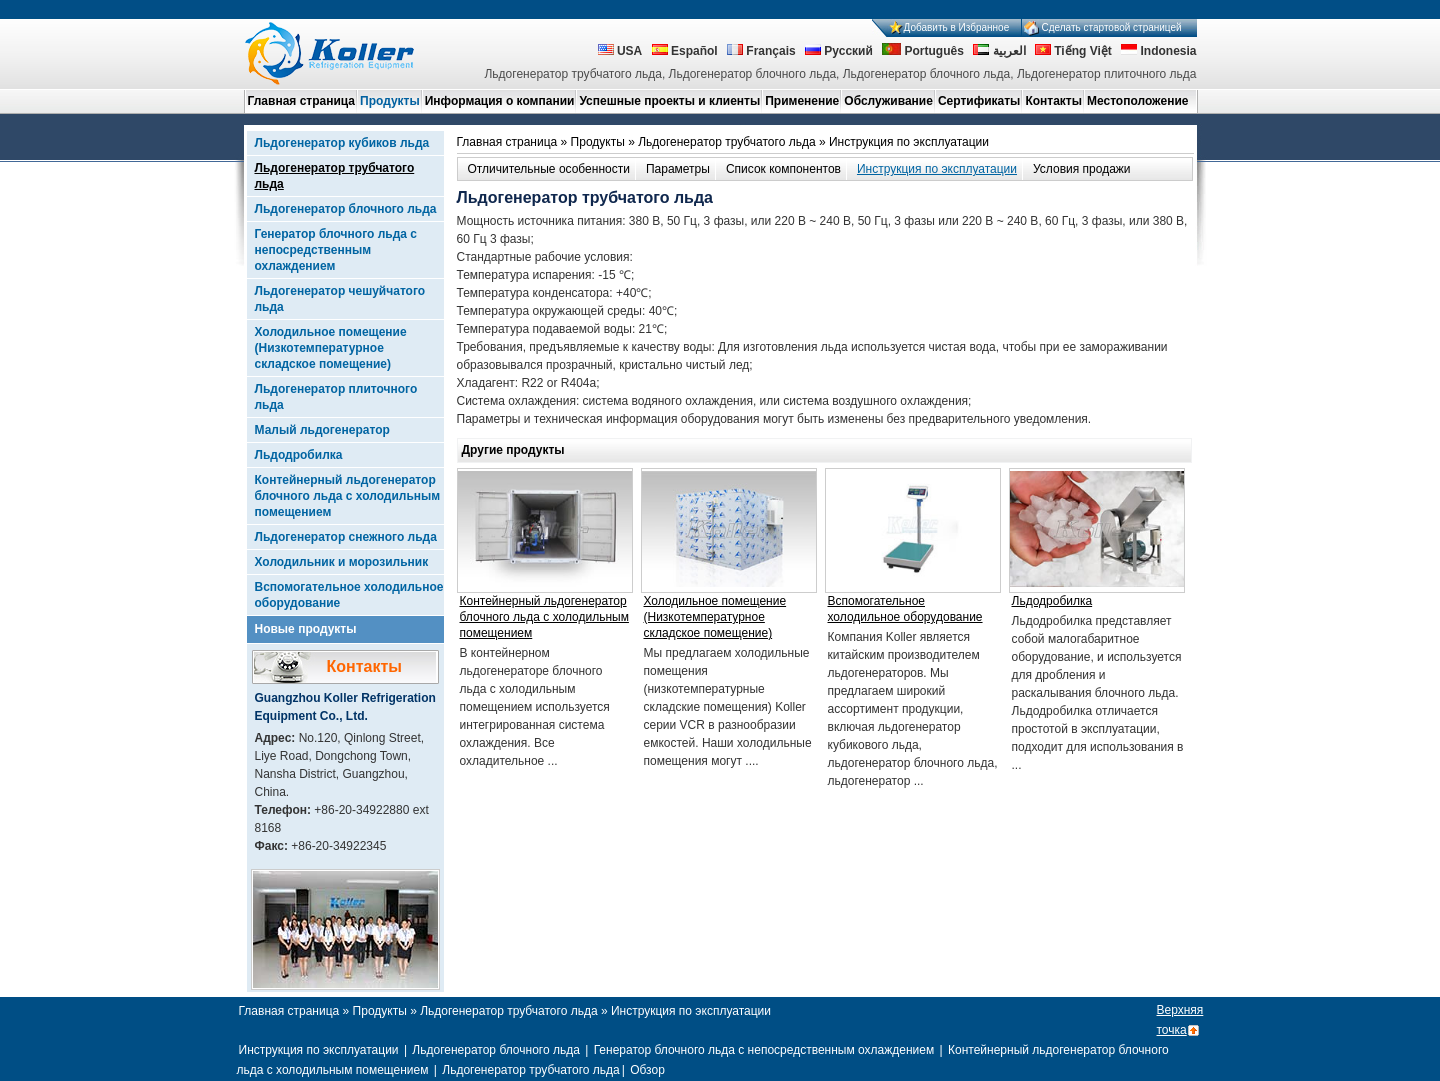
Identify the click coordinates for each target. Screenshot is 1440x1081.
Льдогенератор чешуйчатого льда (340, 299)
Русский (839, 51)
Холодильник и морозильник (342, 562)
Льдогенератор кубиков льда (342, 143)
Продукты (390, 101)
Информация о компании (500, 101)
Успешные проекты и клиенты (669, 101)
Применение (802, 101)
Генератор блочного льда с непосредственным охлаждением (336, 250)
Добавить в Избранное (957, 27)
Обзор (647, 1070)
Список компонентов (783, 169)
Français (761, 51)
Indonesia (1158, 51)
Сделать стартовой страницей (1112, 27)
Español (685, 51)
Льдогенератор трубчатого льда (335, 176)
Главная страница (302, 101)
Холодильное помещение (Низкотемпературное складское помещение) (331, 348)
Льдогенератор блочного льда (346, 209)
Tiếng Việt (1073, 51)
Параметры (678, 169)
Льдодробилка (299, 455)
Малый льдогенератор (322, 430)
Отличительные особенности (549, 169)
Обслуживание (888, 101)
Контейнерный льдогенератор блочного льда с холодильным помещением (348, 496)
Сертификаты (979, 101)
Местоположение (1137, 101)
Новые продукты (306, 629)
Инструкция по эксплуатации (937, 169)
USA (620, 51)
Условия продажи (1082, 169)
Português (923, 51)
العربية (999, 51)
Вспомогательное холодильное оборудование (349, 595)
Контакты (1053, 101)
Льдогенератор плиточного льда (336, 397)
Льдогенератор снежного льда (346, 537)
